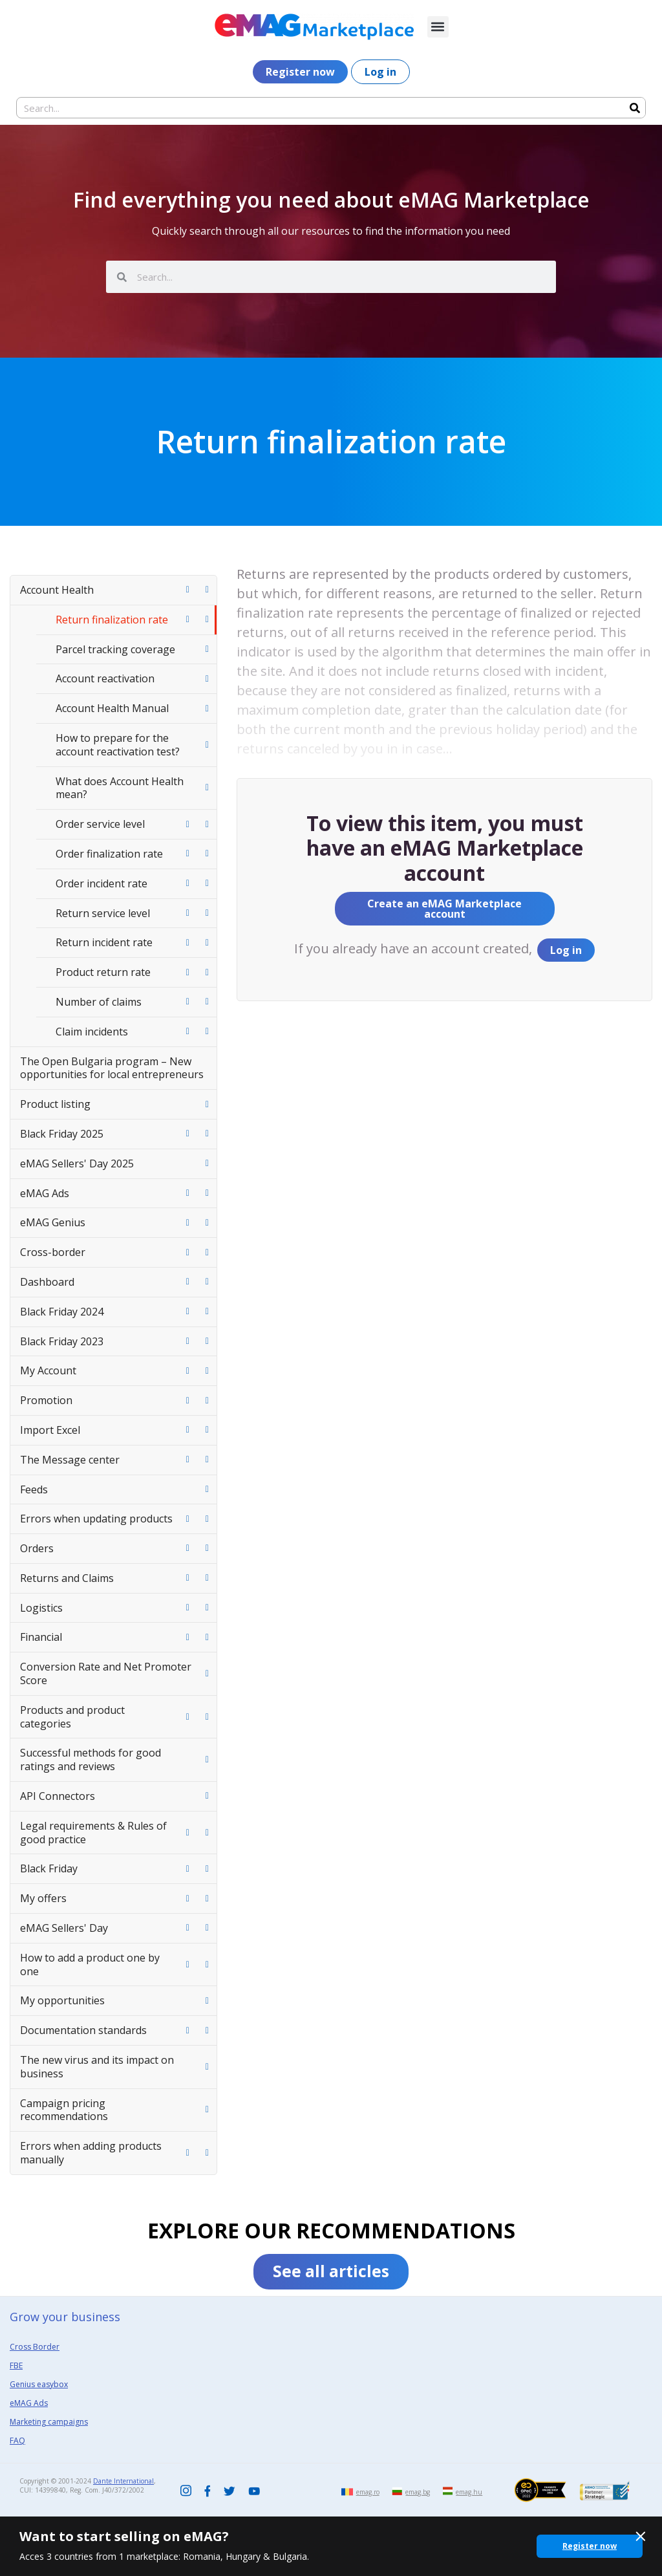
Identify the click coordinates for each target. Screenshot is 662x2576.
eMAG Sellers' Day (64, 1928)
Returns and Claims (67, 1578)
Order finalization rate (109, 854)
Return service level (103, 913)
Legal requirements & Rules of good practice (93, 1832)
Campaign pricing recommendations (64, 2110)
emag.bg (417, 2491)
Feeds (34, 1489)
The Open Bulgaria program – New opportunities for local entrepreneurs (112, 1068)
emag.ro (367, 2491)
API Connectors (57, 1796)
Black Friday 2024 (61, 1311)
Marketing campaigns (49, 2421)
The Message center (70, 1460)
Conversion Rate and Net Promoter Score (105, 1673)
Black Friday (49, 1868)
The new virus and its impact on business (97, 2067)
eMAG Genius (52, 1222)
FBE (16, 2365)
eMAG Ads (44, 1193)
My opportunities (62, 2000)
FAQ (17, 2440)
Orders (37, 1548)
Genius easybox (39, 2384)
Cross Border (34, 2346)
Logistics (41, 1608)
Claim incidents (92, 1031)
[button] (438, 27)
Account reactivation (105, 678)
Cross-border (52, 1252)
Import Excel (50, 1430)
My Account (48, 1370)
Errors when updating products (96, 1518)
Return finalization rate (112, 619)
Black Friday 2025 (61, 1134)
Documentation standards (83, 2030)
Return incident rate (104, 942)
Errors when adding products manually (91, 2153)
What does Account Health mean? (120, 788)
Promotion (46, 1400)
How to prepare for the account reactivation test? (118, 745)
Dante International (123, 2480)
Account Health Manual (112, 708)
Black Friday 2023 (61, 1341)
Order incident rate (101, 883)
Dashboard (47, 1282)
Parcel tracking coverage (115, 649)
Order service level (100, 824)
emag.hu (469, 2491)
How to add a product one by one (90, 1964)
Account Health (57, 590)
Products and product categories (72, 1717)
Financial (41, 1637)
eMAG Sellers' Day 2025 (77, 1163)
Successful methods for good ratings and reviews (90, 1759)
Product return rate (103, 972)
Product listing (55, 1104)
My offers (43, 1898)
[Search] (634, 108)
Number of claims (99, 1002)
